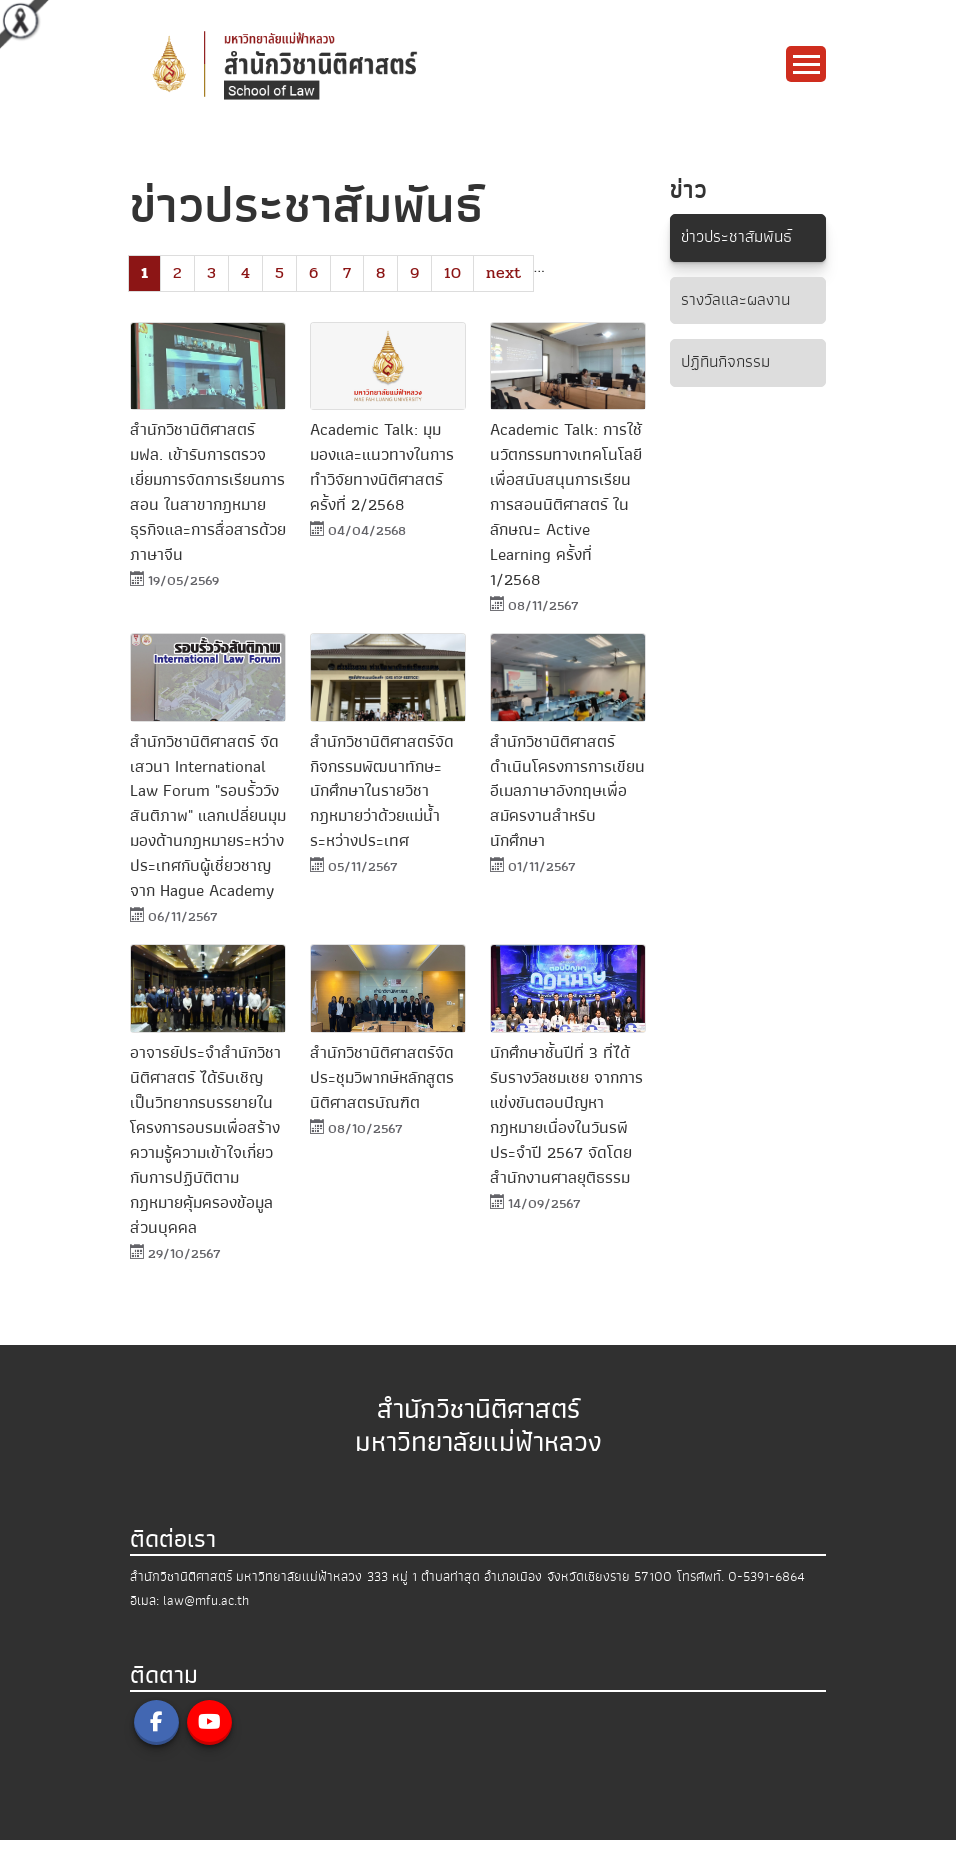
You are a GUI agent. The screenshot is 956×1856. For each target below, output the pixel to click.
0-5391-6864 (766, 1592)
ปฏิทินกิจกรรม (728, 364)
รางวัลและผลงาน (738, 300)
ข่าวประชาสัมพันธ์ (739, 237)
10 (452, 272)
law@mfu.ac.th (206, 1616)
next (503, 272)
